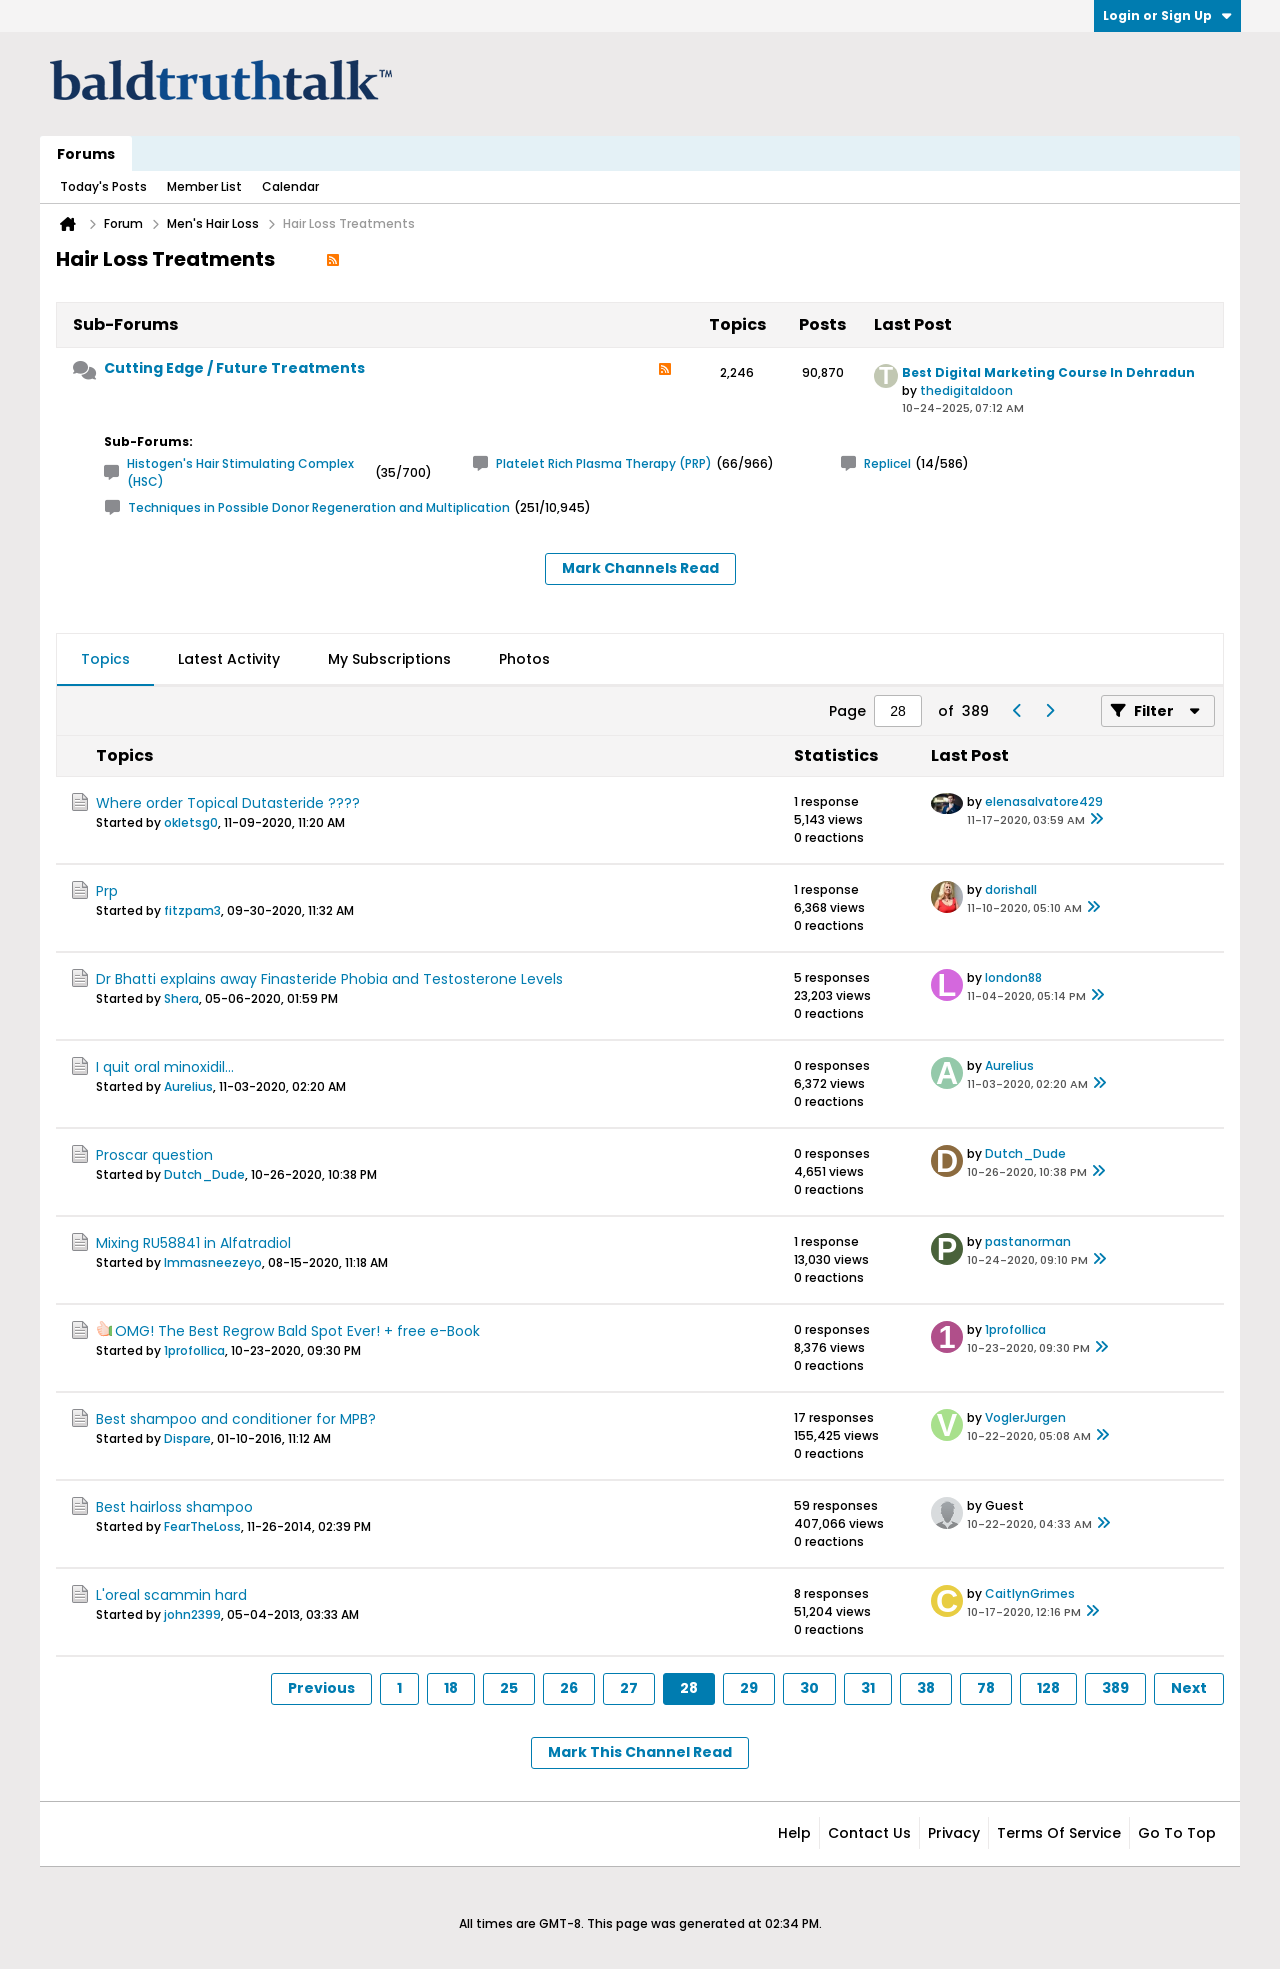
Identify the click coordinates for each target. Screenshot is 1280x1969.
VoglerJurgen (1025, 1417)
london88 (1013, 977)
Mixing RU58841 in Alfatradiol (193, 1243)
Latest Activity (229, 659)
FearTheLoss (202, 1526)
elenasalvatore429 (1044, 801)
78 (986, 1688)
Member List (204, 186)
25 (509, 1688)
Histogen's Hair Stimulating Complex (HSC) (240, 472)
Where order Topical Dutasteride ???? (228, 803)
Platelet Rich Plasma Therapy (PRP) (604, 463)
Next (1189, 1688)
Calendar (290, 186)
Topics (105, 659)
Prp (107, 891)
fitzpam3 (192, 910)
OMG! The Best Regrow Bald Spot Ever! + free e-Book (297, 1331)
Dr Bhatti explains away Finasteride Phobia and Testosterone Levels (329, 979)
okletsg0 (191, 822)
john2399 (192, 1614)
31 (868, 1688)
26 (569, 1688)
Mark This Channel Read (640, 1752)
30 (809, 1688)
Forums (86, 154)
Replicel (887, 463)
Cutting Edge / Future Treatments (234, 368)
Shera (181, 998)
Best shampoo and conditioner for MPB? (236, 1419)
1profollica (194, 1350)
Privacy (954, 1833)
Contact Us (869, 1833)
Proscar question (154, 1155)
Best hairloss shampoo (174, 1507)
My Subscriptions (389, 659)
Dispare (187, 1438)
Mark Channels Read (640, 568)
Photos (524, 659)
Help (794, 1833)
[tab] (105, 660)
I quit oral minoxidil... (165, 1067)
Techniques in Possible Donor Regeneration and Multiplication (319, 507)
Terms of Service (1059, 1833)
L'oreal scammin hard (171, 1595)
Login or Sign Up (1167, 15)
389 (1115, 1688)
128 (1048, 1688)
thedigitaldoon (966, 390)
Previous (321, 1688)
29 (749, 1688)
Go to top (1177, 1833)
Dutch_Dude (204, 1174)
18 (451, 1688)
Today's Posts (103, 186)
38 (926, 1688)
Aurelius (188, 1086)
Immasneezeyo (213, 1262)
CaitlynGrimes (1030, 1593)
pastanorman (1028, 1241)
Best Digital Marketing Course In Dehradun (1048, 372)
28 (689, 1688)
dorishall (1011, 889)
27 (629, 1688)
